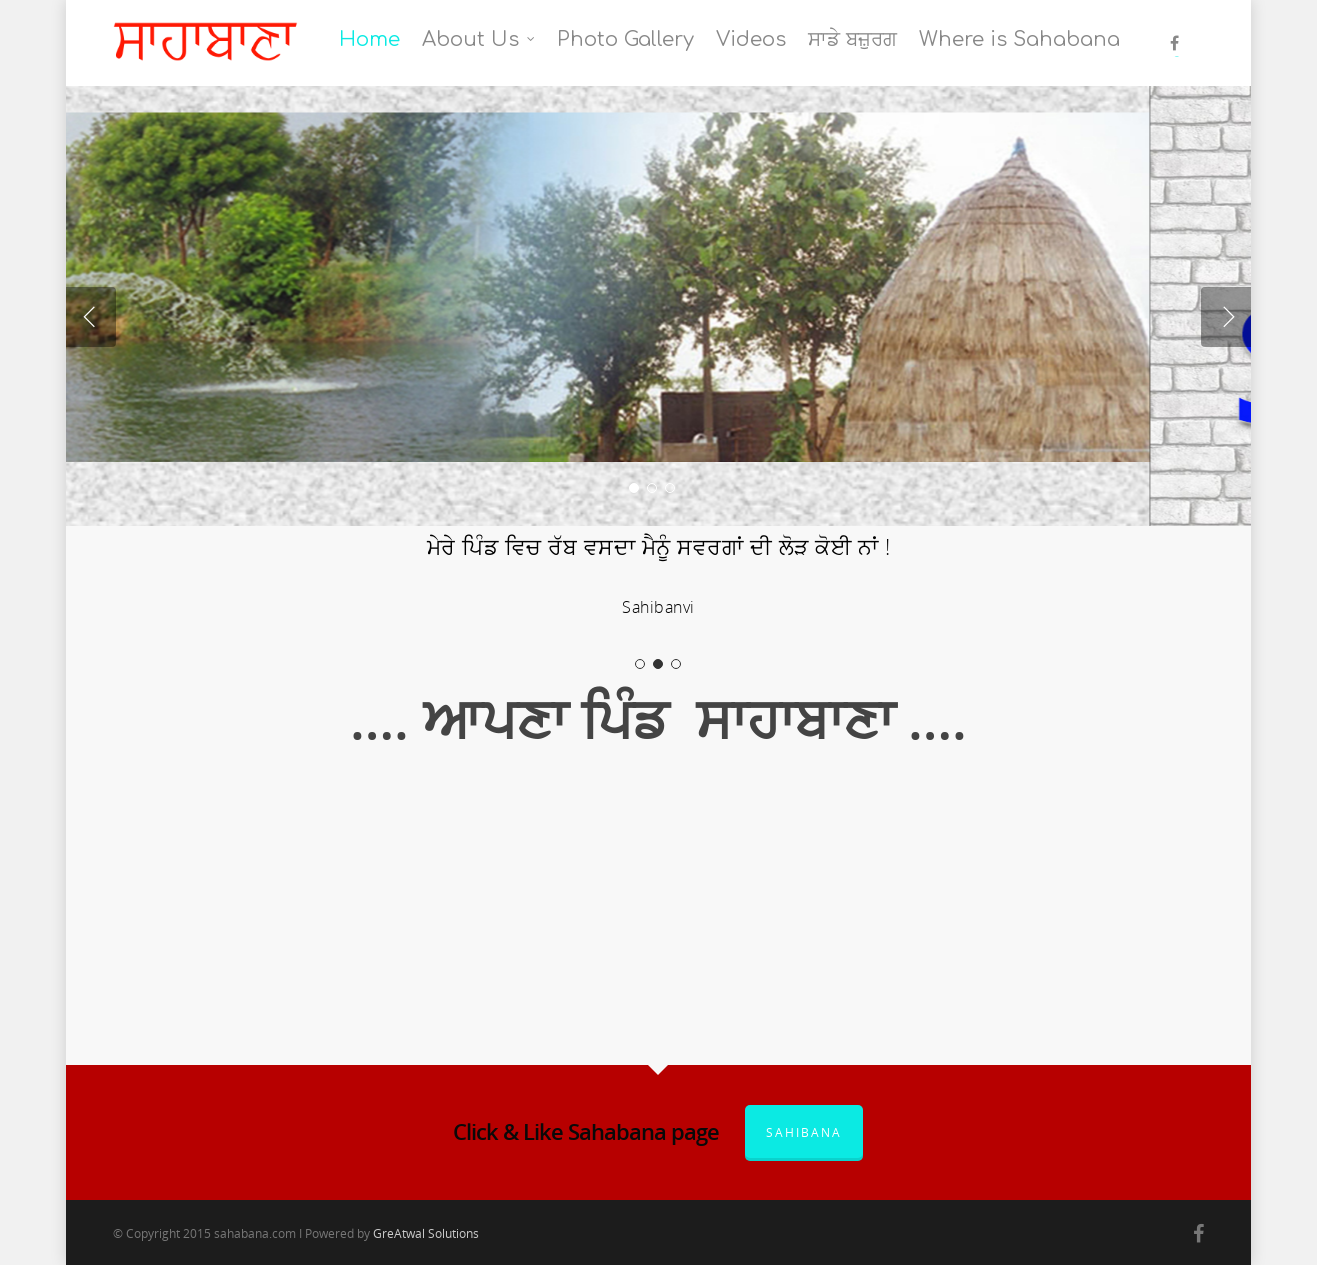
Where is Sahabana (1019, 39)
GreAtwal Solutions (426, 1233)
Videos (751, 39)
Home (369, 39)
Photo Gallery (625, 39)
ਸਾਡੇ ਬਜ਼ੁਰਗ (852, 39)
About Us (479, 40)
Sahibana (804, 1132)
